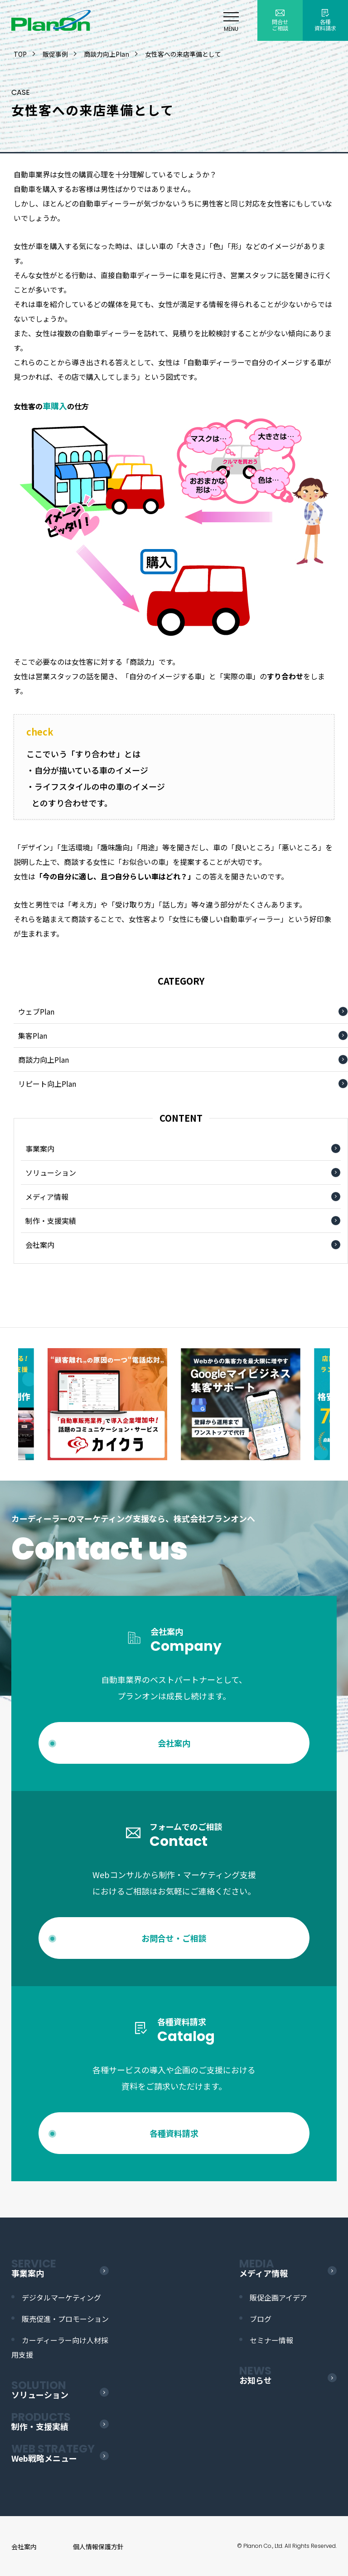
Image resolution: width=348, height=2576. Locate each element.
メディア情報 (46, 1196)
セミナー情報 (271, 2340)
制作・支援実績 (50, 1220)
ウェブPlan (36, 1011)
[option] (240, 1404)
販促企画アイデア (278, 2297)
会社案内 (39, 1244)
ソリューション (50, 1172)
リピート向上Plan (47, 1083)
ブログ (260, 2318)
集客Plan (32, 1035)
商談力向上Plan (43, 1059)
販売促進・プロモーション (65, 2318)
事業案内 (39, 1148)
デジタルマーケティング (61, 2297)
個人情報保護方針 (98, 2546)
